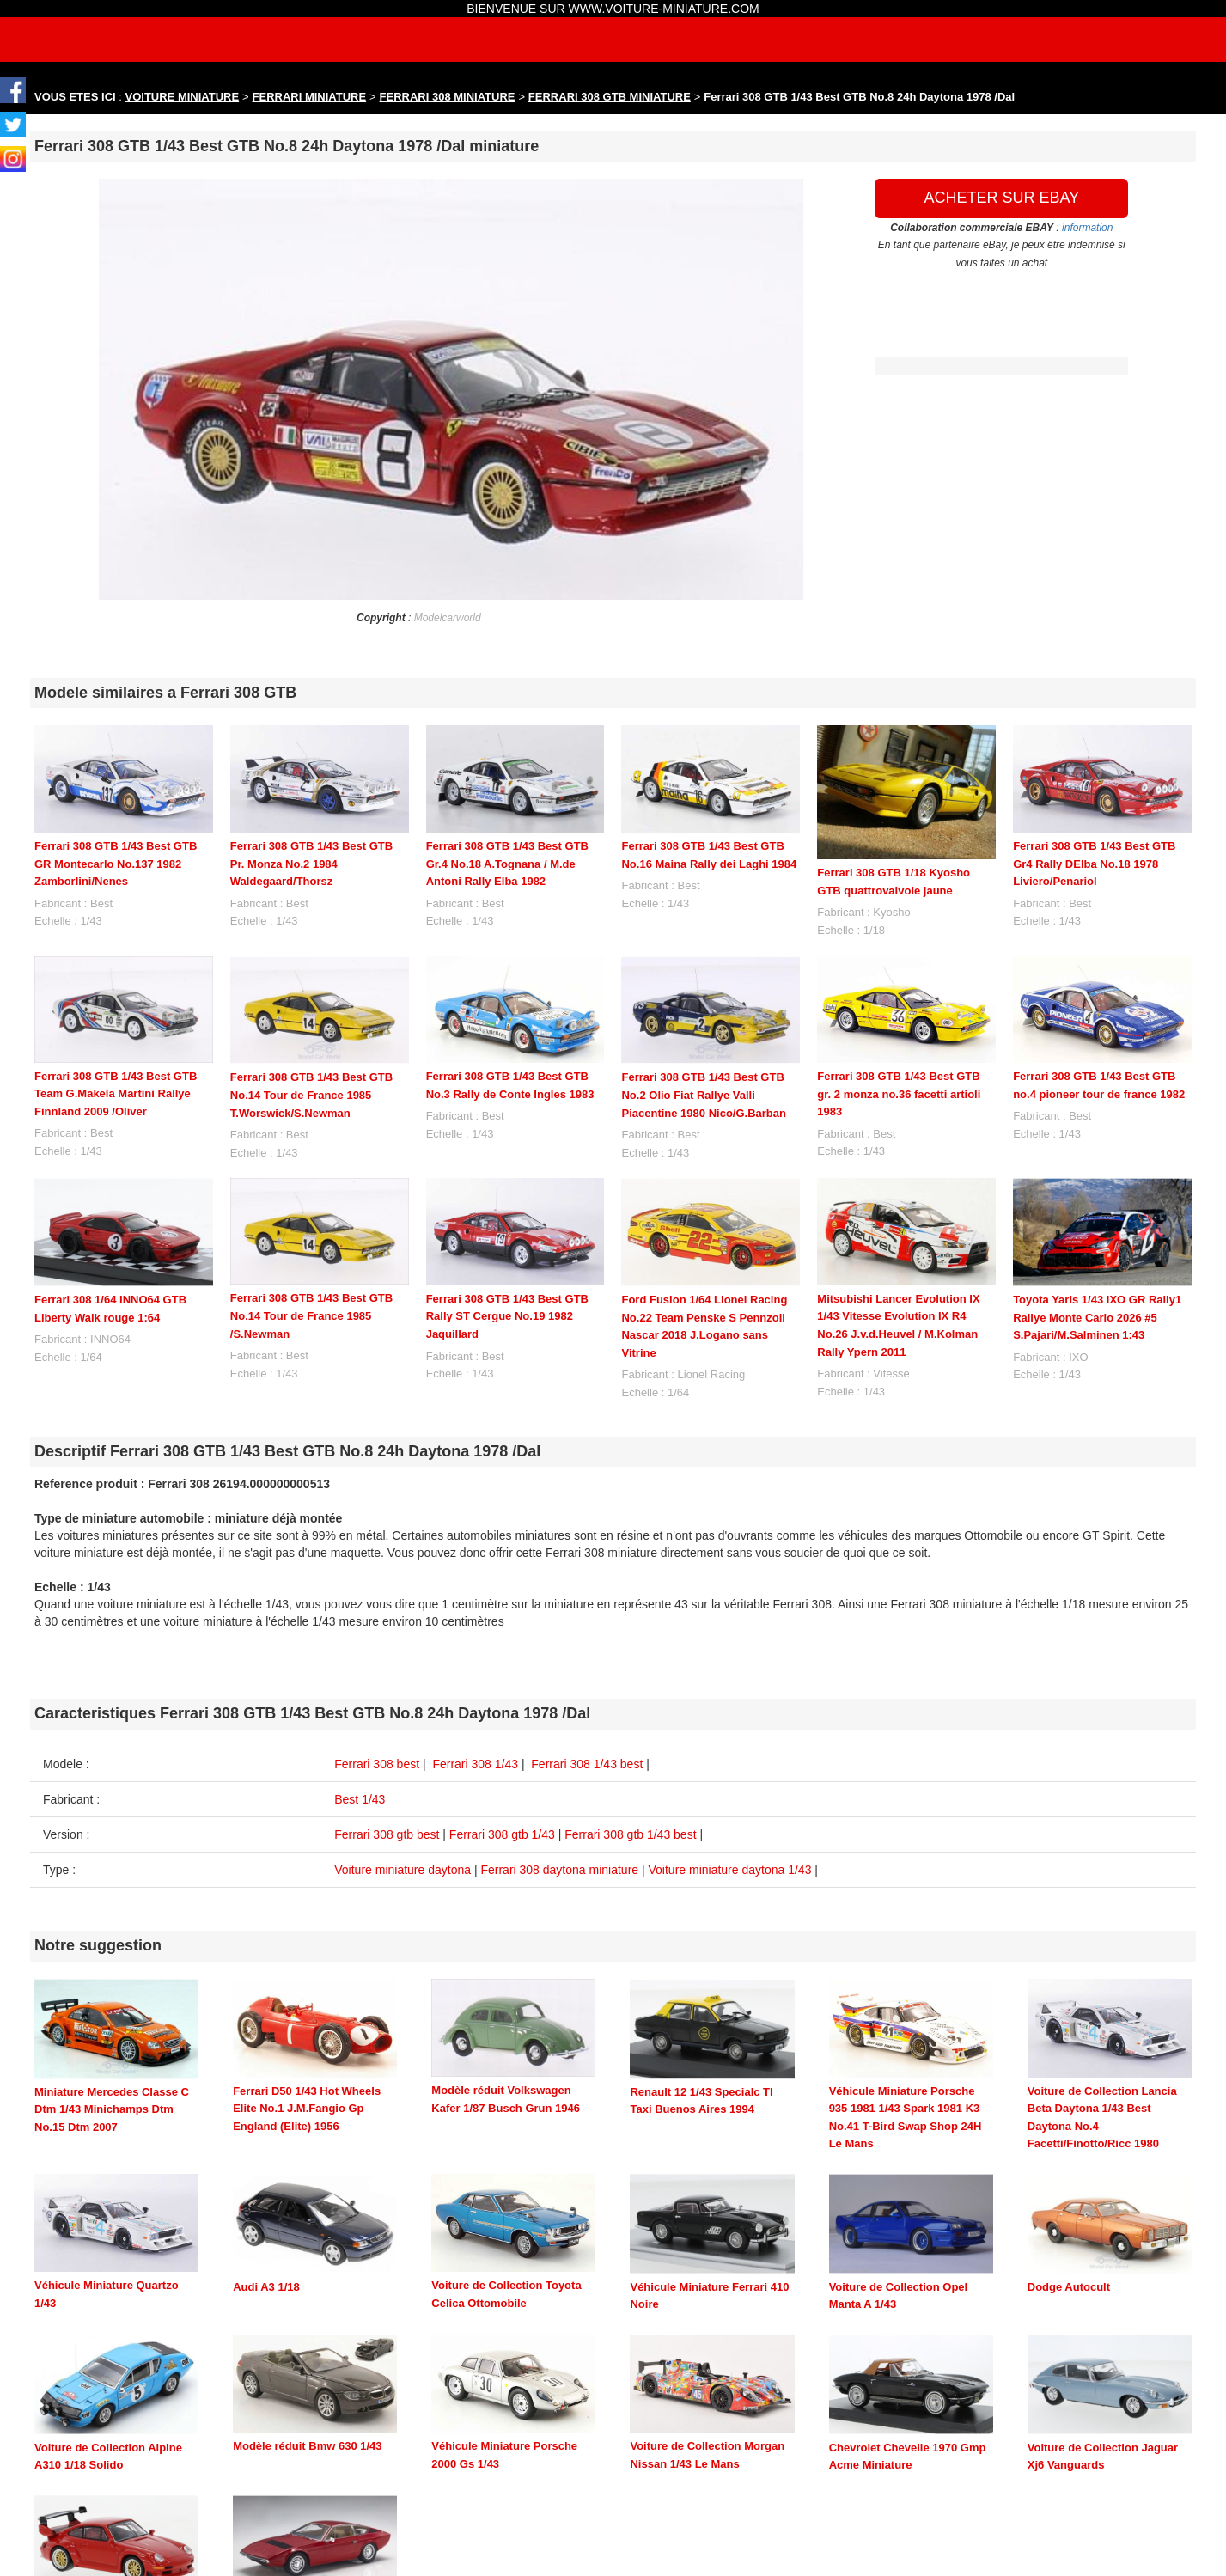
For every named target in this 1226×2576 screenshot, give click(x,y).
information (1087, 228)
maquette (381, 2568)
